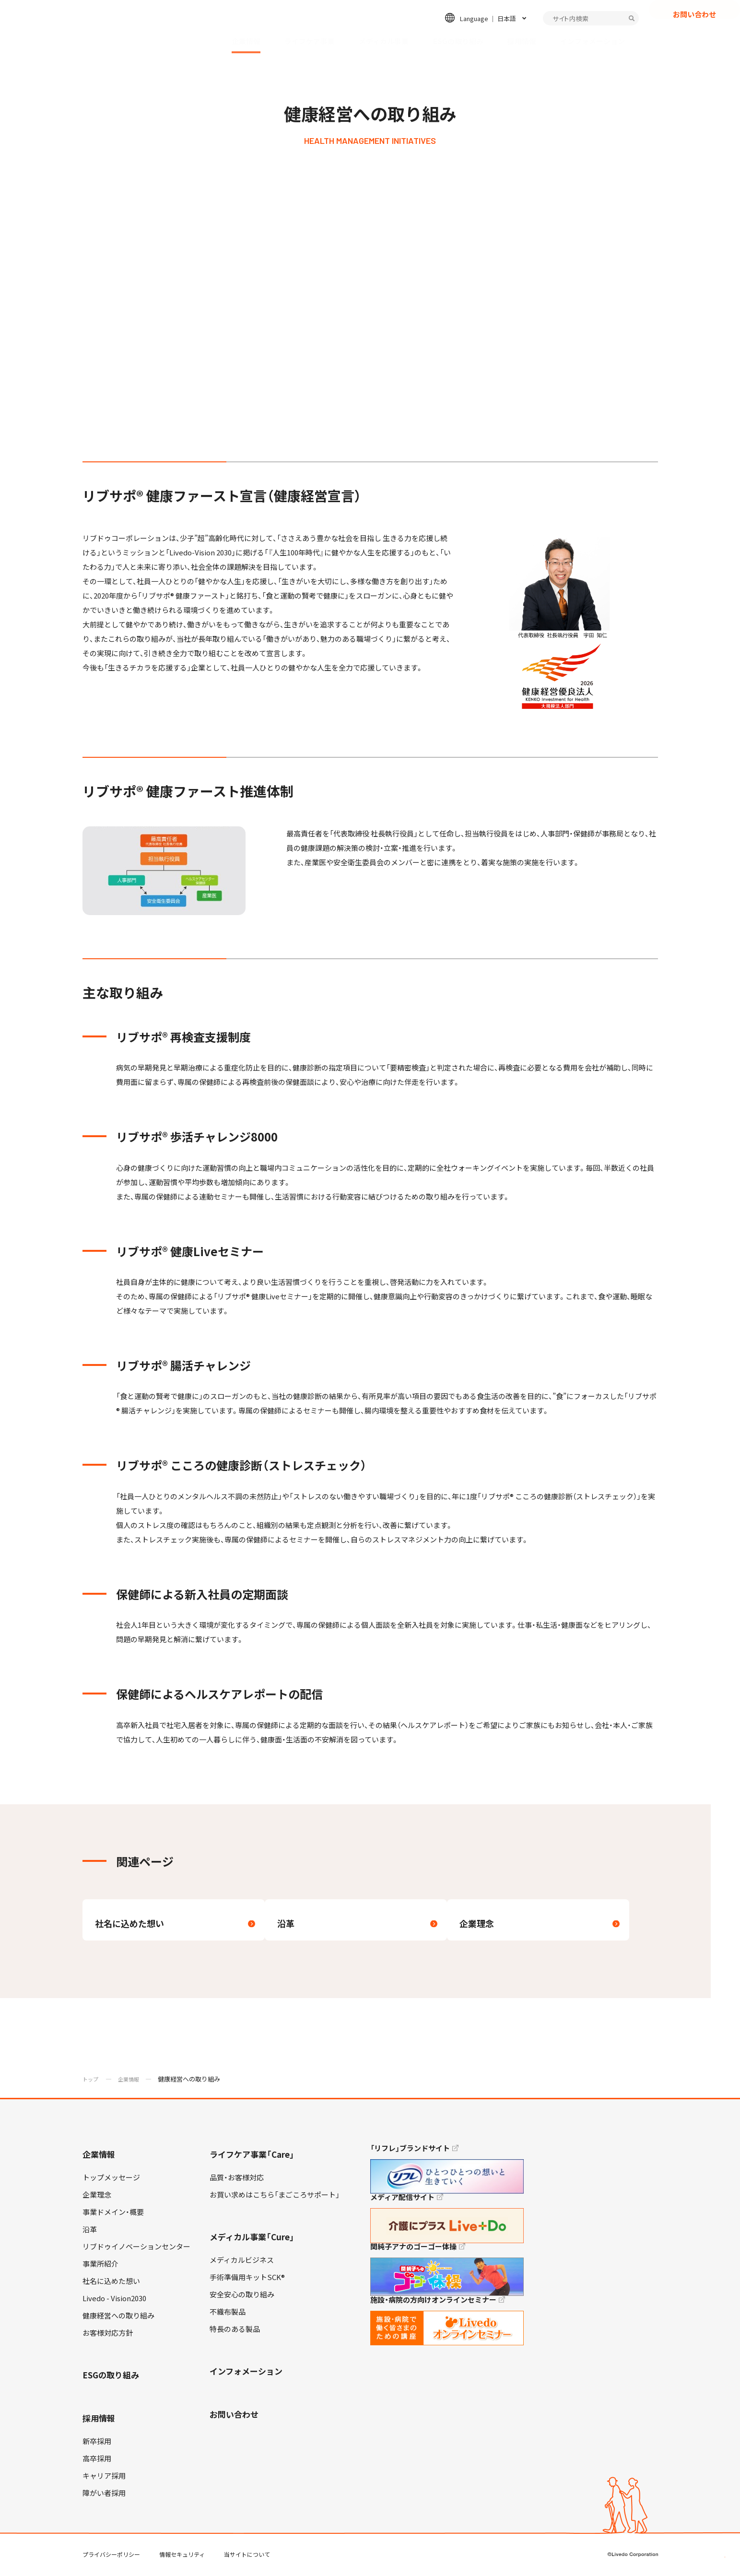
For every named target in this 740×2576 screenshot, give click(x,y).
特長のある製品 (235, 2331)
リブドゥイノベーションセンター (136, 2248)
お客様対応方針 (107, 2334)
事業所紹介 (100, 2265)
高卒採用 (96, 2460)
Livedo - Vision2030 (114, 2300)
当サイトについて (247, 2556)
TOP (706, 2538)
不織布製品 (228, 2313)
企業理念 (96, 2196)
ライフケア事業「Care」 (252, 2156)
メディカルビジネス (242, 2262)
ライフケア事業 (309, 41)
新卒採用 (96, 2443)
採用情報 (521, 41)
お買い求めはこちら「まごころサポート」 (275, 2196)
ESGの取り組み (458, 41)
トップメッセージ (111, 2179)
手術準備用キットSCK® (247, 2279)
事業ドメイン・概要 (113, 2214)
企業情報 (246, 41)
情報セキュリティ (182, 2556)
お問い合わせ (694, 31)
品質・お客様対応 (237, 2179)
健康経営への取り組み (118, 2317)
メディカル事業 (384, 41)
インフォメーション (592, 41)
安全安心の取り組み (242, 2296)
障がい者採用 (104, 2495)
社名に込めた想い (111, 2283)
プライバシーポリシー (111, 2556)
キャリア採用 (104, 2477)
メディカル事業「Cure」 (252, 2239)
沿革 (89, 2231)
